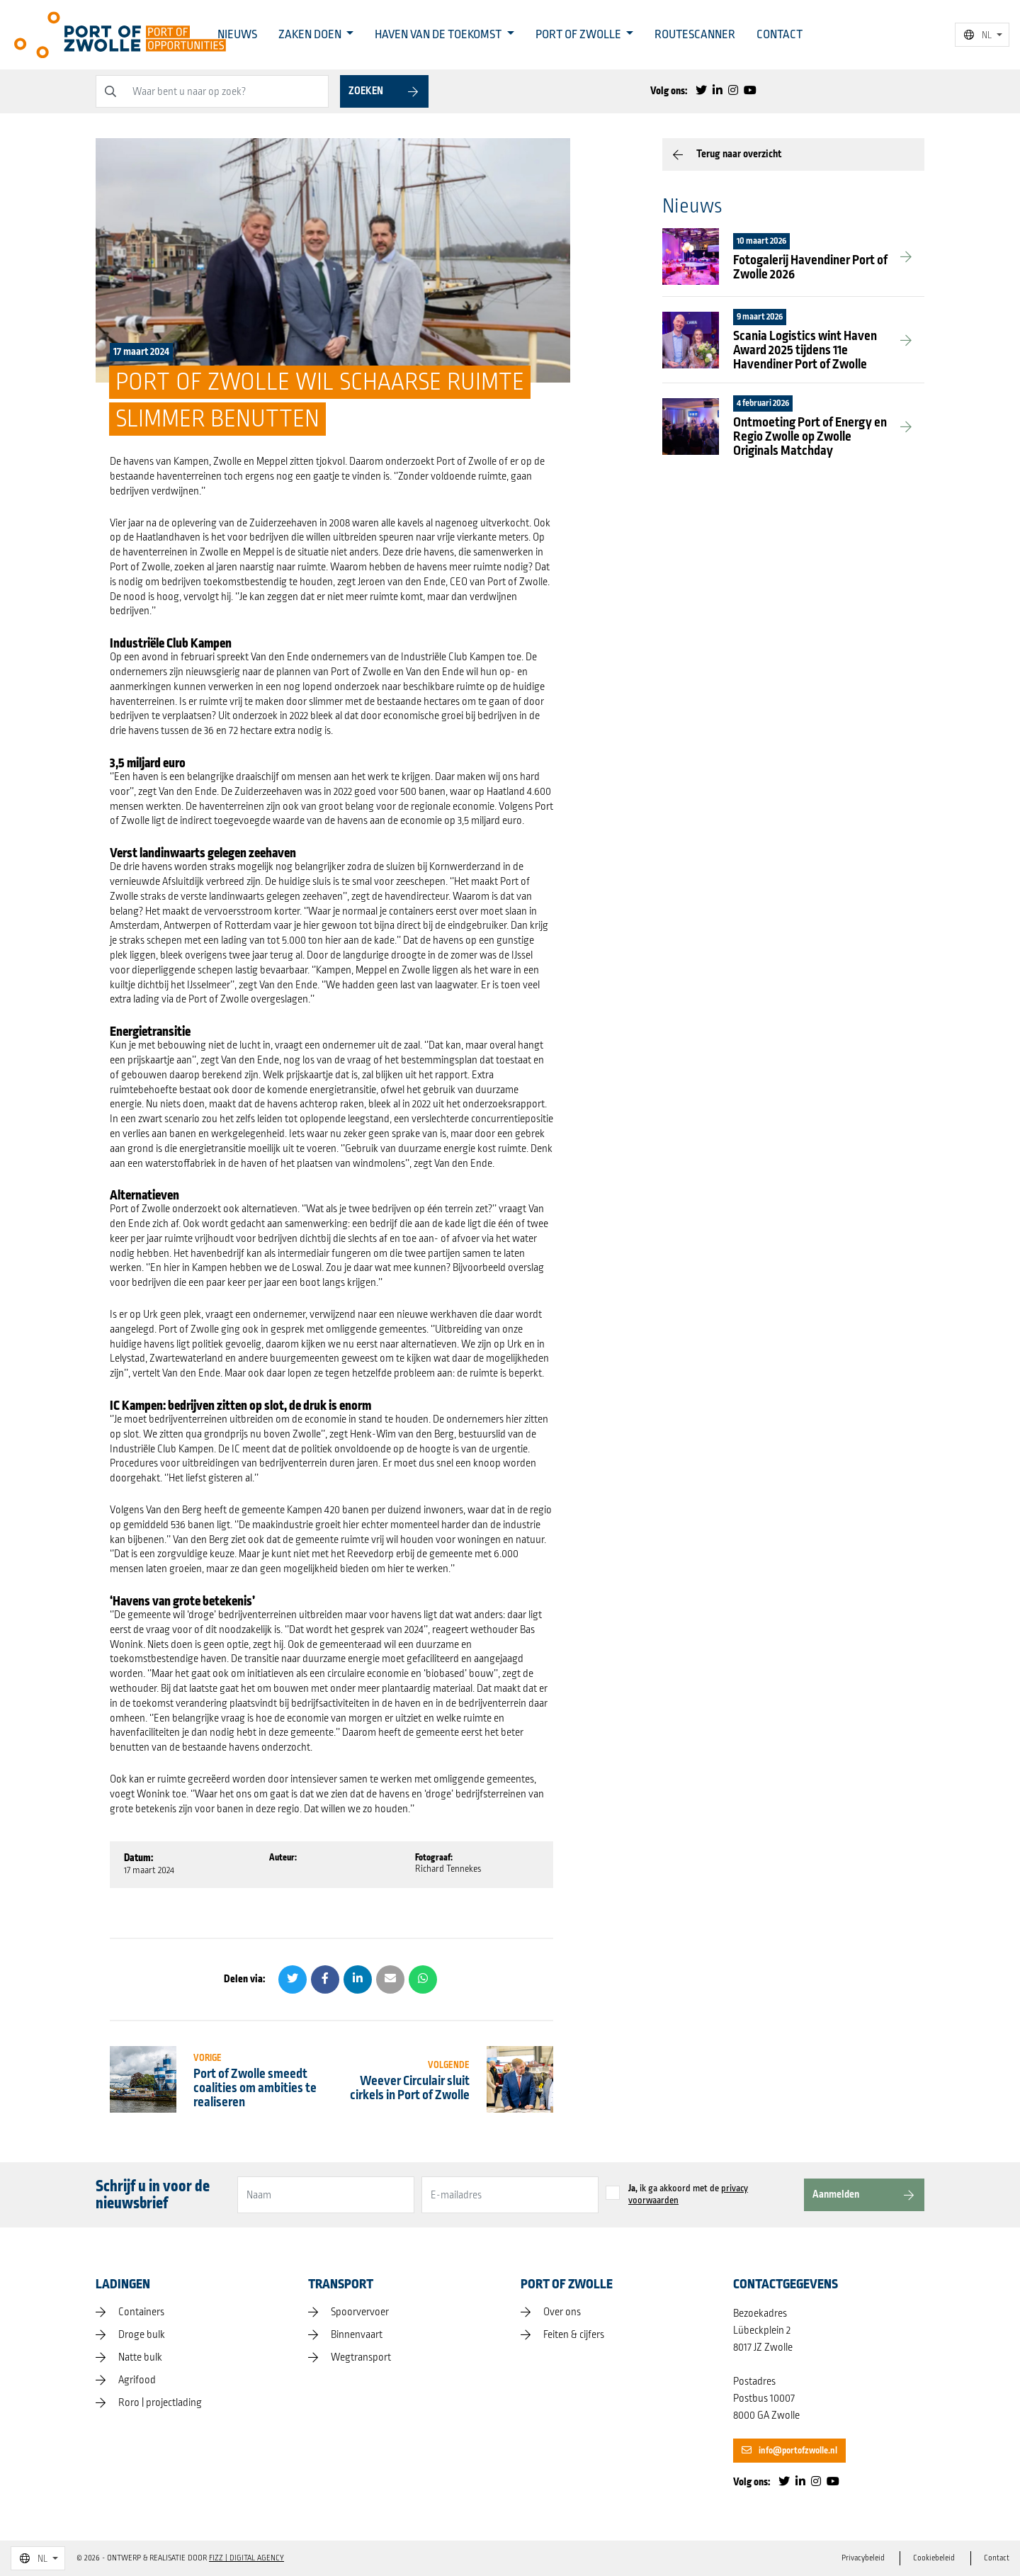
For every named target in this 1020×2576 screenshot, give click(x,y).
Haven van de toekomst (439, 34)
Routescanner (694, 34)
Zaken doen (311, 34)
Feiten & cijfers (573, 2335)
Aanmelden (835, 2194)
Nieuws (237, 34)
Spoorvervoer (360, 2312)
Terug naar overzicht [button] (738, 154)
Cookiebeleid (932, 2558)
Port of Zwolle (579, 34)
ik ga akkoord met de (688, 2195)
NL (978, 35)
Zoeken (365, 91)
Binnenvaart (356, 2335)
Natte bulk (140, 2358)
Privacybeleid (859, 2558)
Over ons (562, 2312)
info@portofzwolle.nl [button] (789, 2450)
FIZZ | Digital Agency (246, 2558)
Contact (779, 34)
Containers (141, 2312)
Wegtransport (361, 2358)
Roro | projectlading (160, 2403)
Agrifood (137, 2380)
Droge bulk (141, 2335)
